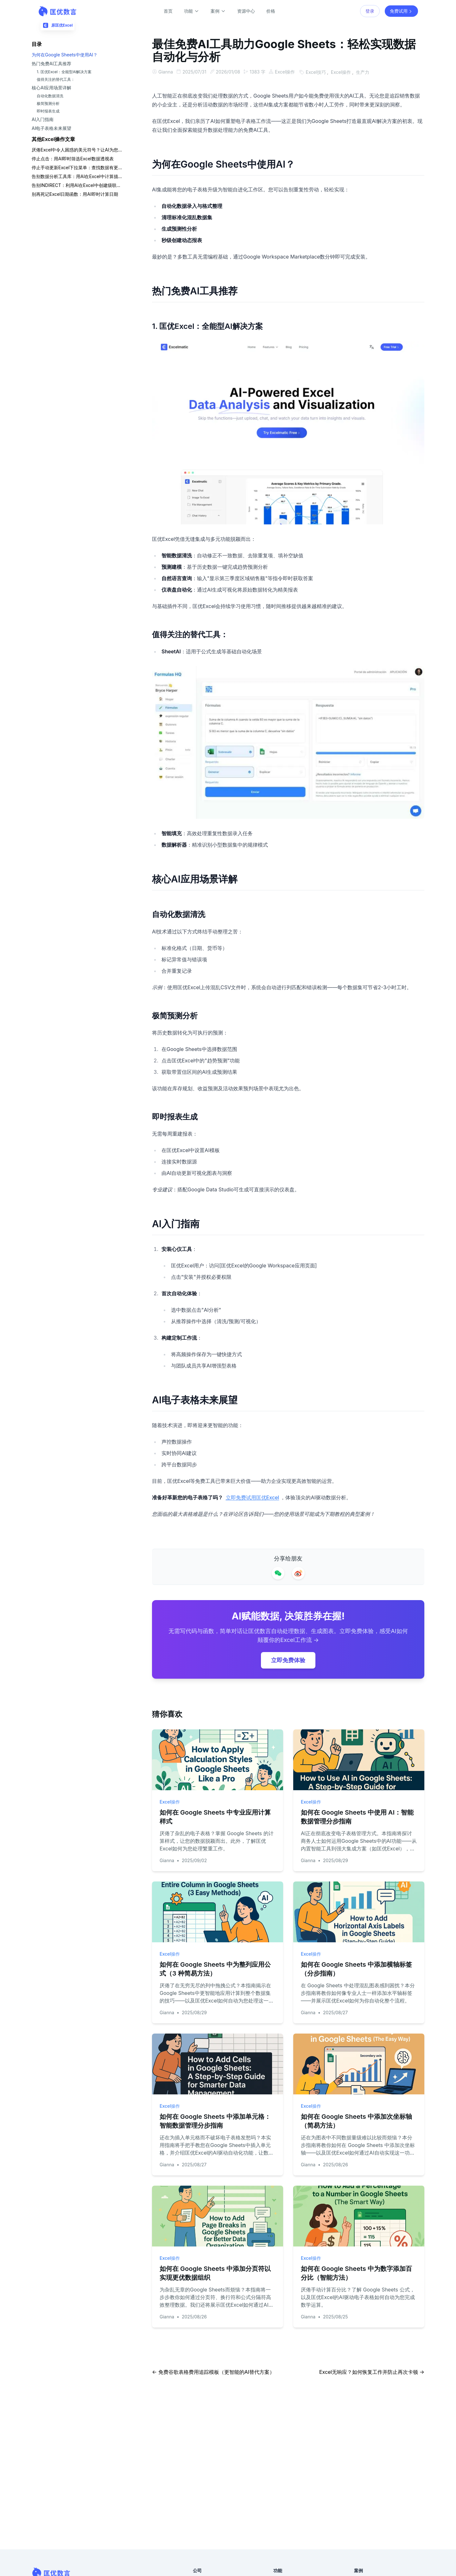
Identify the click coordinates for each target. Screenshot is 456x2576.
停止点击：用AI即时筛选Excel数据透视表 (73, 158)
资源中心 (246, 11)
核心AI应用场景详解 (51, 87)
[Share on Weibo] (298, 1572)
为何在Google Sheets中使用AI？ (65, 54)
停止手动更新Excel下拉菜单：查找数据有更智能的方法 (77, 167)
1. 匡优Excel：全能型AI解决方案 (64, 71)
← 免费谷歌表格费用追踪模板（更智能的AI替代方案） (213, 2371)
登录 (369, 11)
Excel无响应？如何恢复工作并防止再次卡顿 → (371, 2371)
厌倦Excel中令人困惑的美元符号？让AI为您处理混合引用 (77, 149)
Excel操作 (287, 71)
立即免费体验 (288, 1659)
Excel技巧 (319, 71)
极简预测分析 (48, 103)
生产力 (365, 71)
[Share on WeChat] (278, 1572)
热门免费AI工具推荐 (51, 63)
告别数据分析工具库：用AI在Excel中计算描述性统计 (77, 176)
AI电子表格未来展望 (51, 128)
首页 (168, 11)
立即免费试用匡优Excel (252, 1497)
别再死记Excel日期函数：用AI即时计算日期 (75, 194)
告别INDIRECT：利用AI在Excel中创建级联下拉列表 (77, 185)
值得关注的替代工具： (56, 79)
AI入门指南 (43, 119)
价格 (270, 11)
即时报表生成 (48, 111)
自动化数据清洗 (50, 95)
